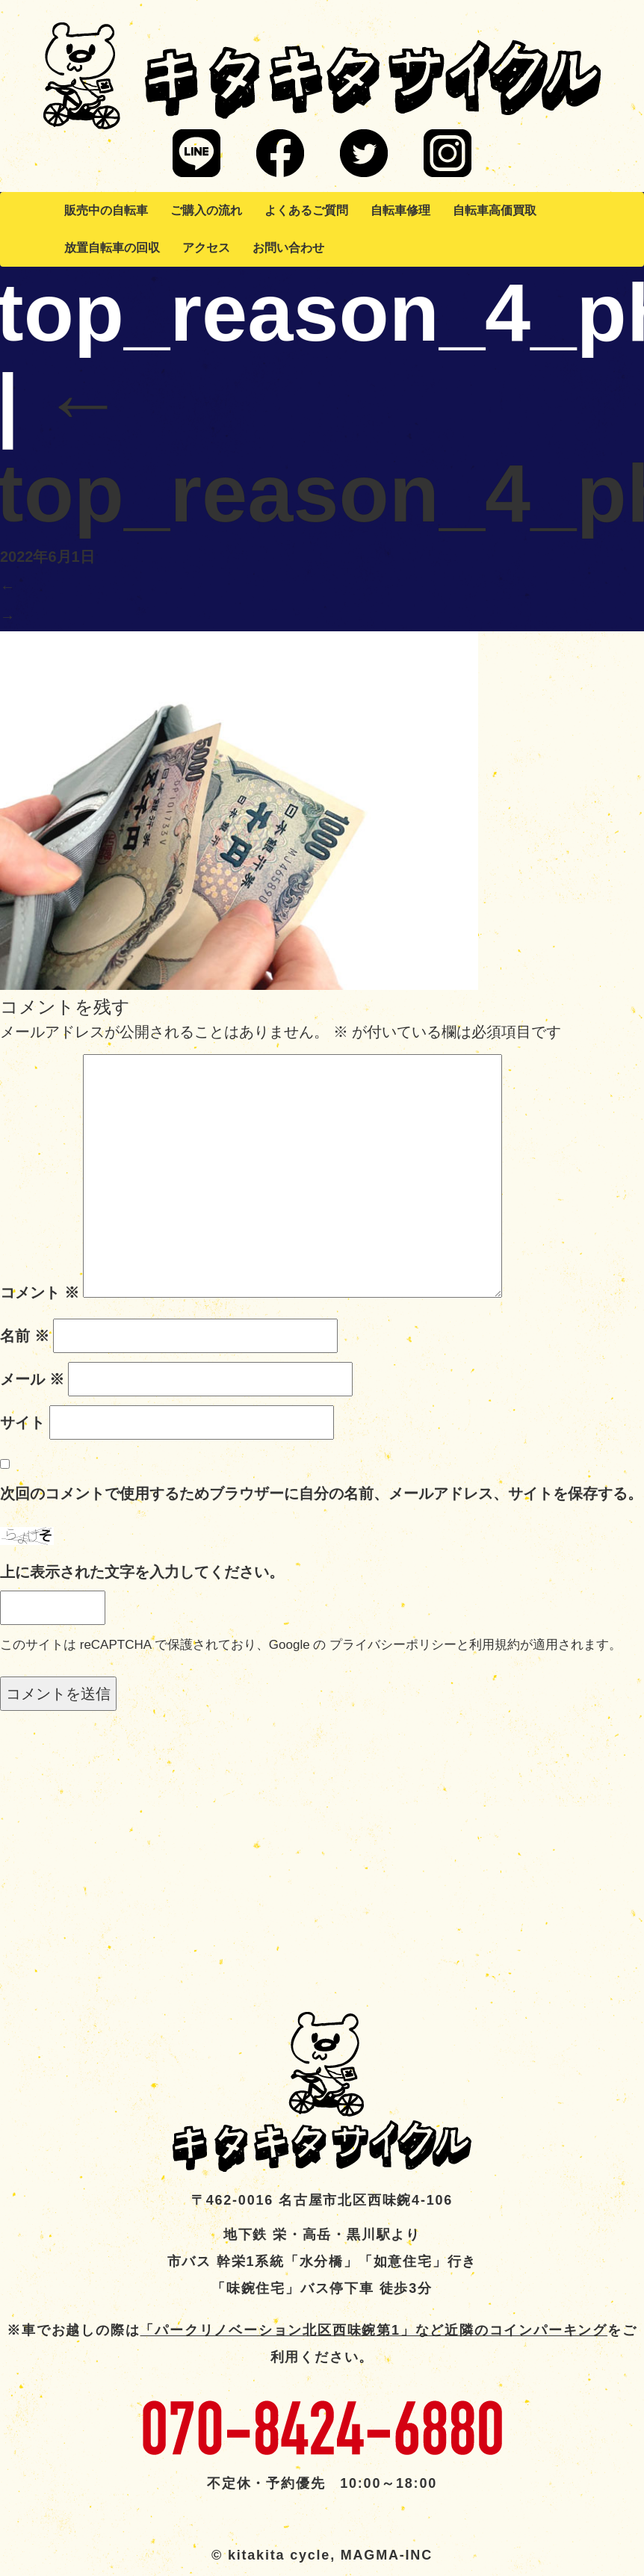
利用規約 (494, 1645)
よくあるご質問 (306, 210)
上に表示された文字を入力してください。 (142, 1572)
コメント (39, 1292)
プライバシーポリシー (392, 1645)
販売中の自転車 (106, 210)
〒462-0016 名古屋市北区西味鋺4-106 (322, 2200)
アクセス (206, 247)
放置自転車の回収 (112, 247)
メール (32, 1379)
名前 (24, 1336)
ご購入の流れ (206, 210)
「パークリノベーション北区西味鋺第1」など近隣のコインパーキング (373, 2330)
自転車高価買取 (494, 210)
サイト (22, 1422)
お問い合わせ (288, 247)
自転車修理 (400, 210)
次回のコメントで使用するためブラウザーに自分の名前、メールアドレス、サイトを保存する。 (321, 1493)
